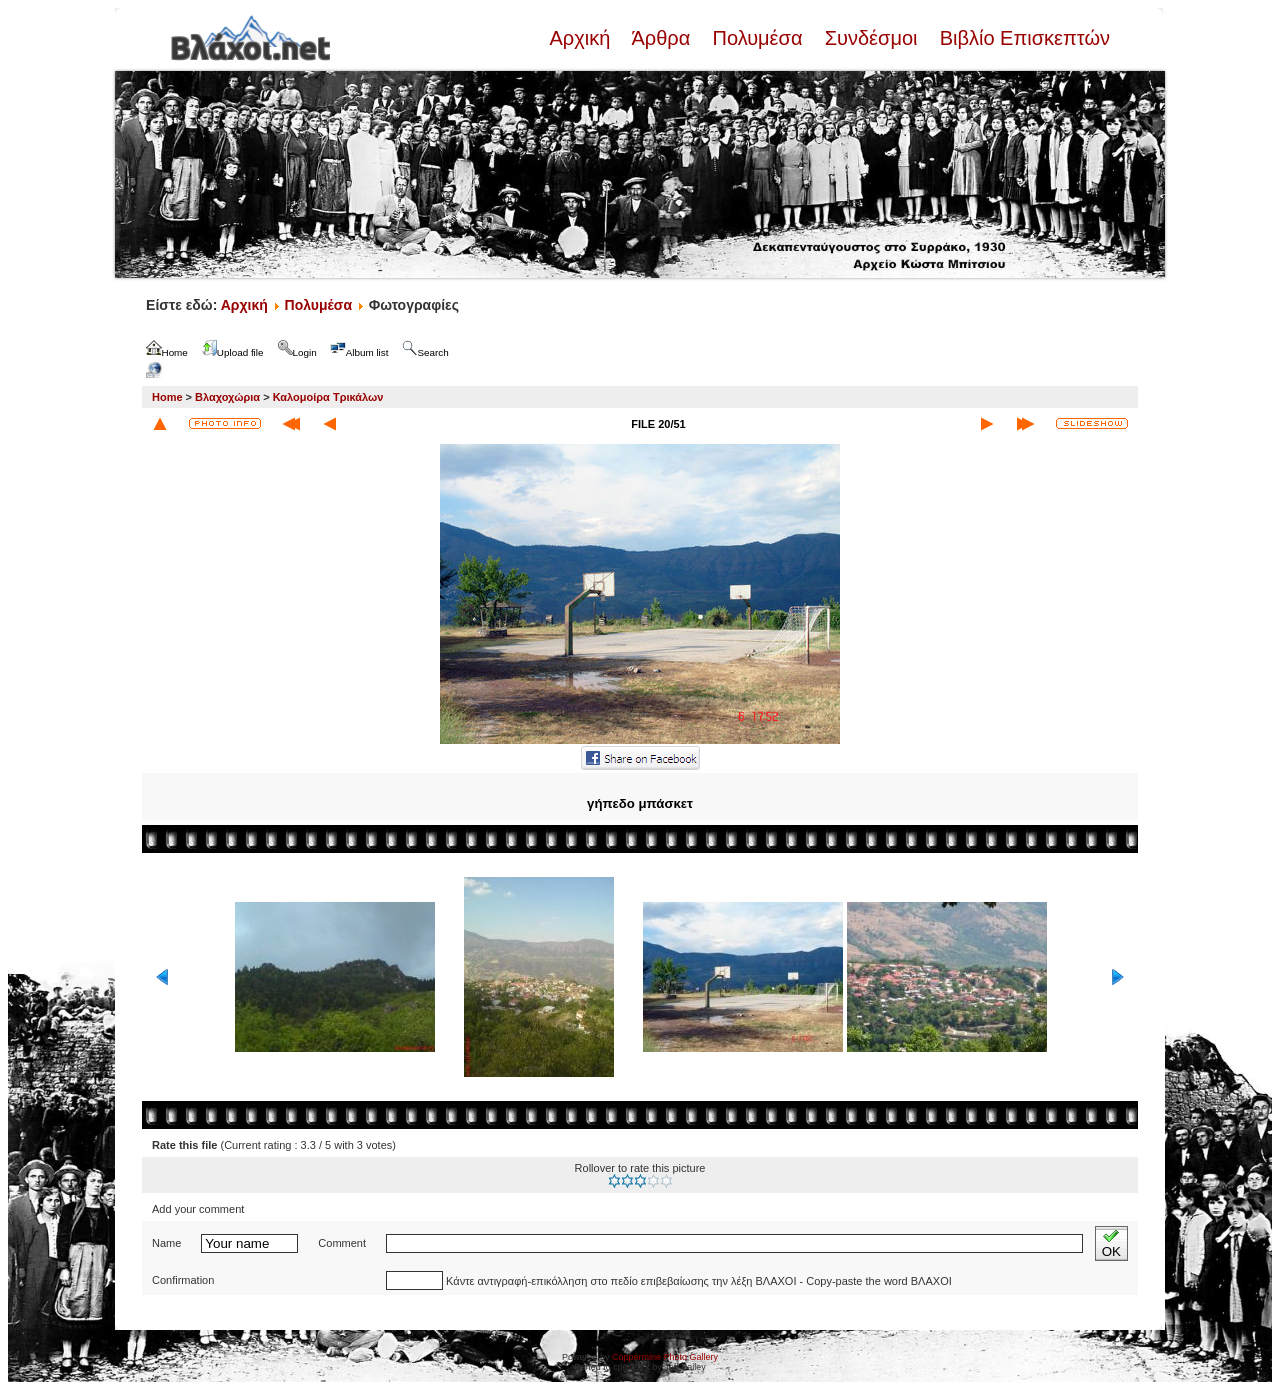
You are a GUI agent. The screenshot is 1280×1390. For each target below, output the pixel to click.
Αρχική (582, 38)
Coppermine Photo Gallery (665, 1357)
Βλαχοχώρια (227, 397)
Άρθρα (661, 38)
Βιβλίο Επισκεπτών (1022, 38)
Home (167, 397)
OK (1111, 1243)
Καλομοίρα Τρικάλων (328, 397)
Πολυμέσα (757, 38)
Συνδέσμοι (871, 38)
